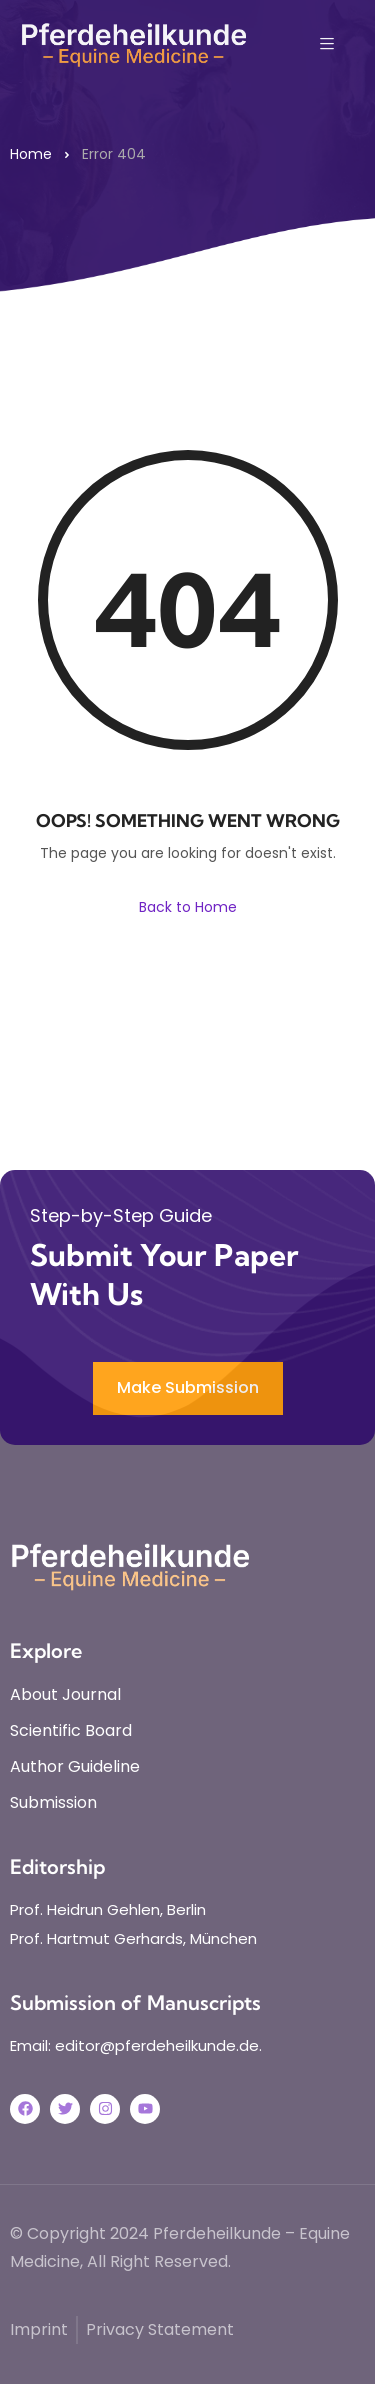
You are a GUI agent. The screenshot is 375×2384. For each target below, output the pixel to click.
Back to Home (188, 907)
